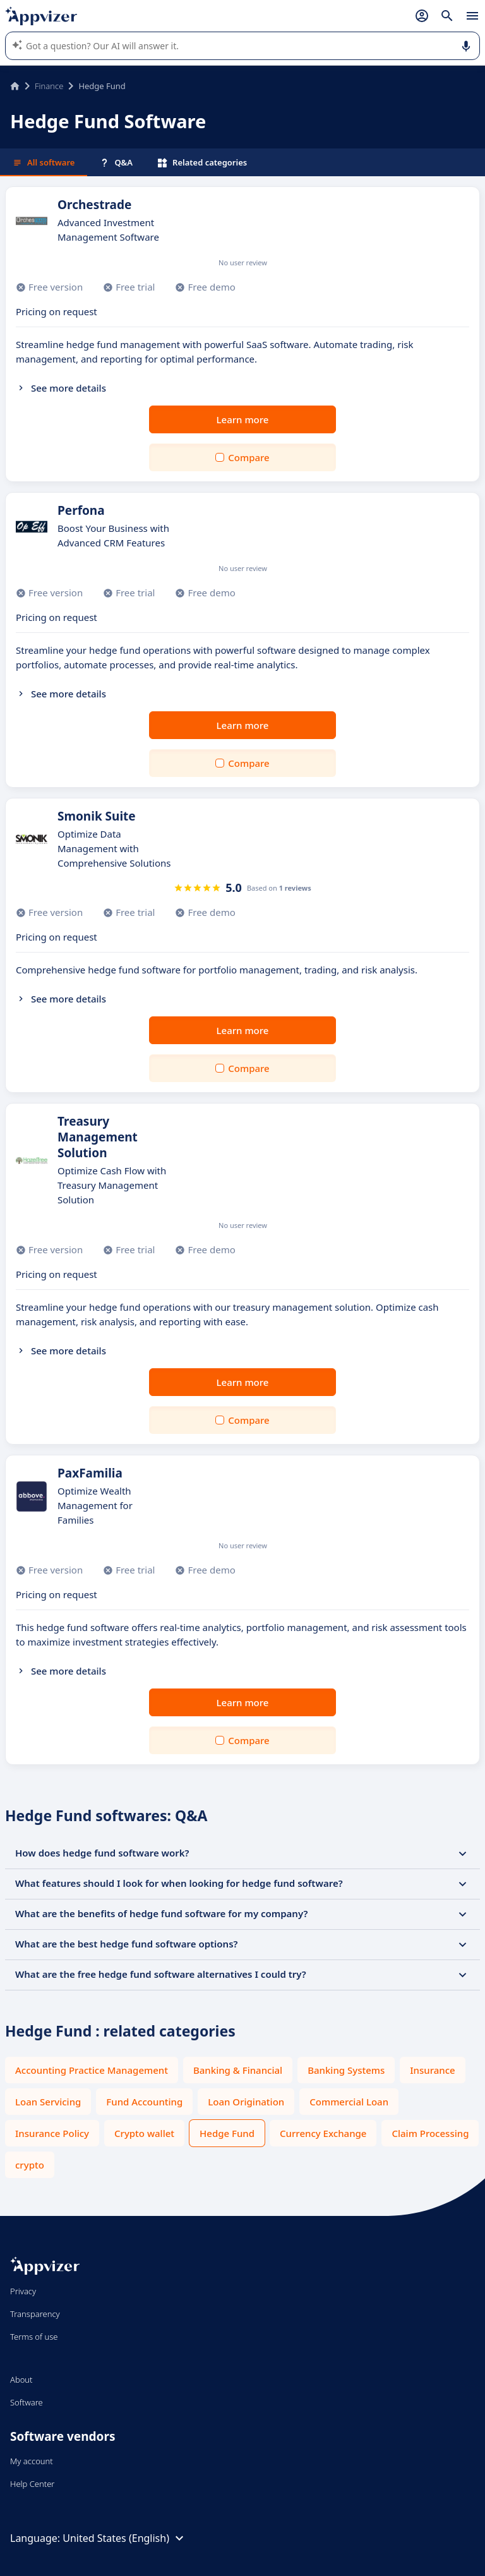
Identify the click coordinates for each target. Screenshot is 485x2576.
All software (44, 162)
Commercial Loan (348, 2101)
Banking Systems (346, 2070)
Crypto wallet (144, 2133)
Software (26, 2402)
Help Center (32, 2483)
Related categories (202, 162)
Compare (248, 457)
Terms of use (33, 2336)
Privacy (23, 2291)
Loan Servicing (48, 2101)
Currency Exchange (323, 2133)
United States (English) (125, 2538)
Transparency (35, 2314)
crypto (29, 2164)
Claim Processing (430, 2133)
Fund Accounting (144, 2101)
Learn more (243, 419)
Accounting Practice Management (91, 2070)
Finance (49, 86)
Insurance (432, 2070)
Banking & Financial (237, 2070)
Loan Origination (246, 2101)
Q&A (116, 162)
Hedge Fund (227, 2133)
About (21, 2379)
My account (31, 2461)
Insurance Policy (52, 2133)
